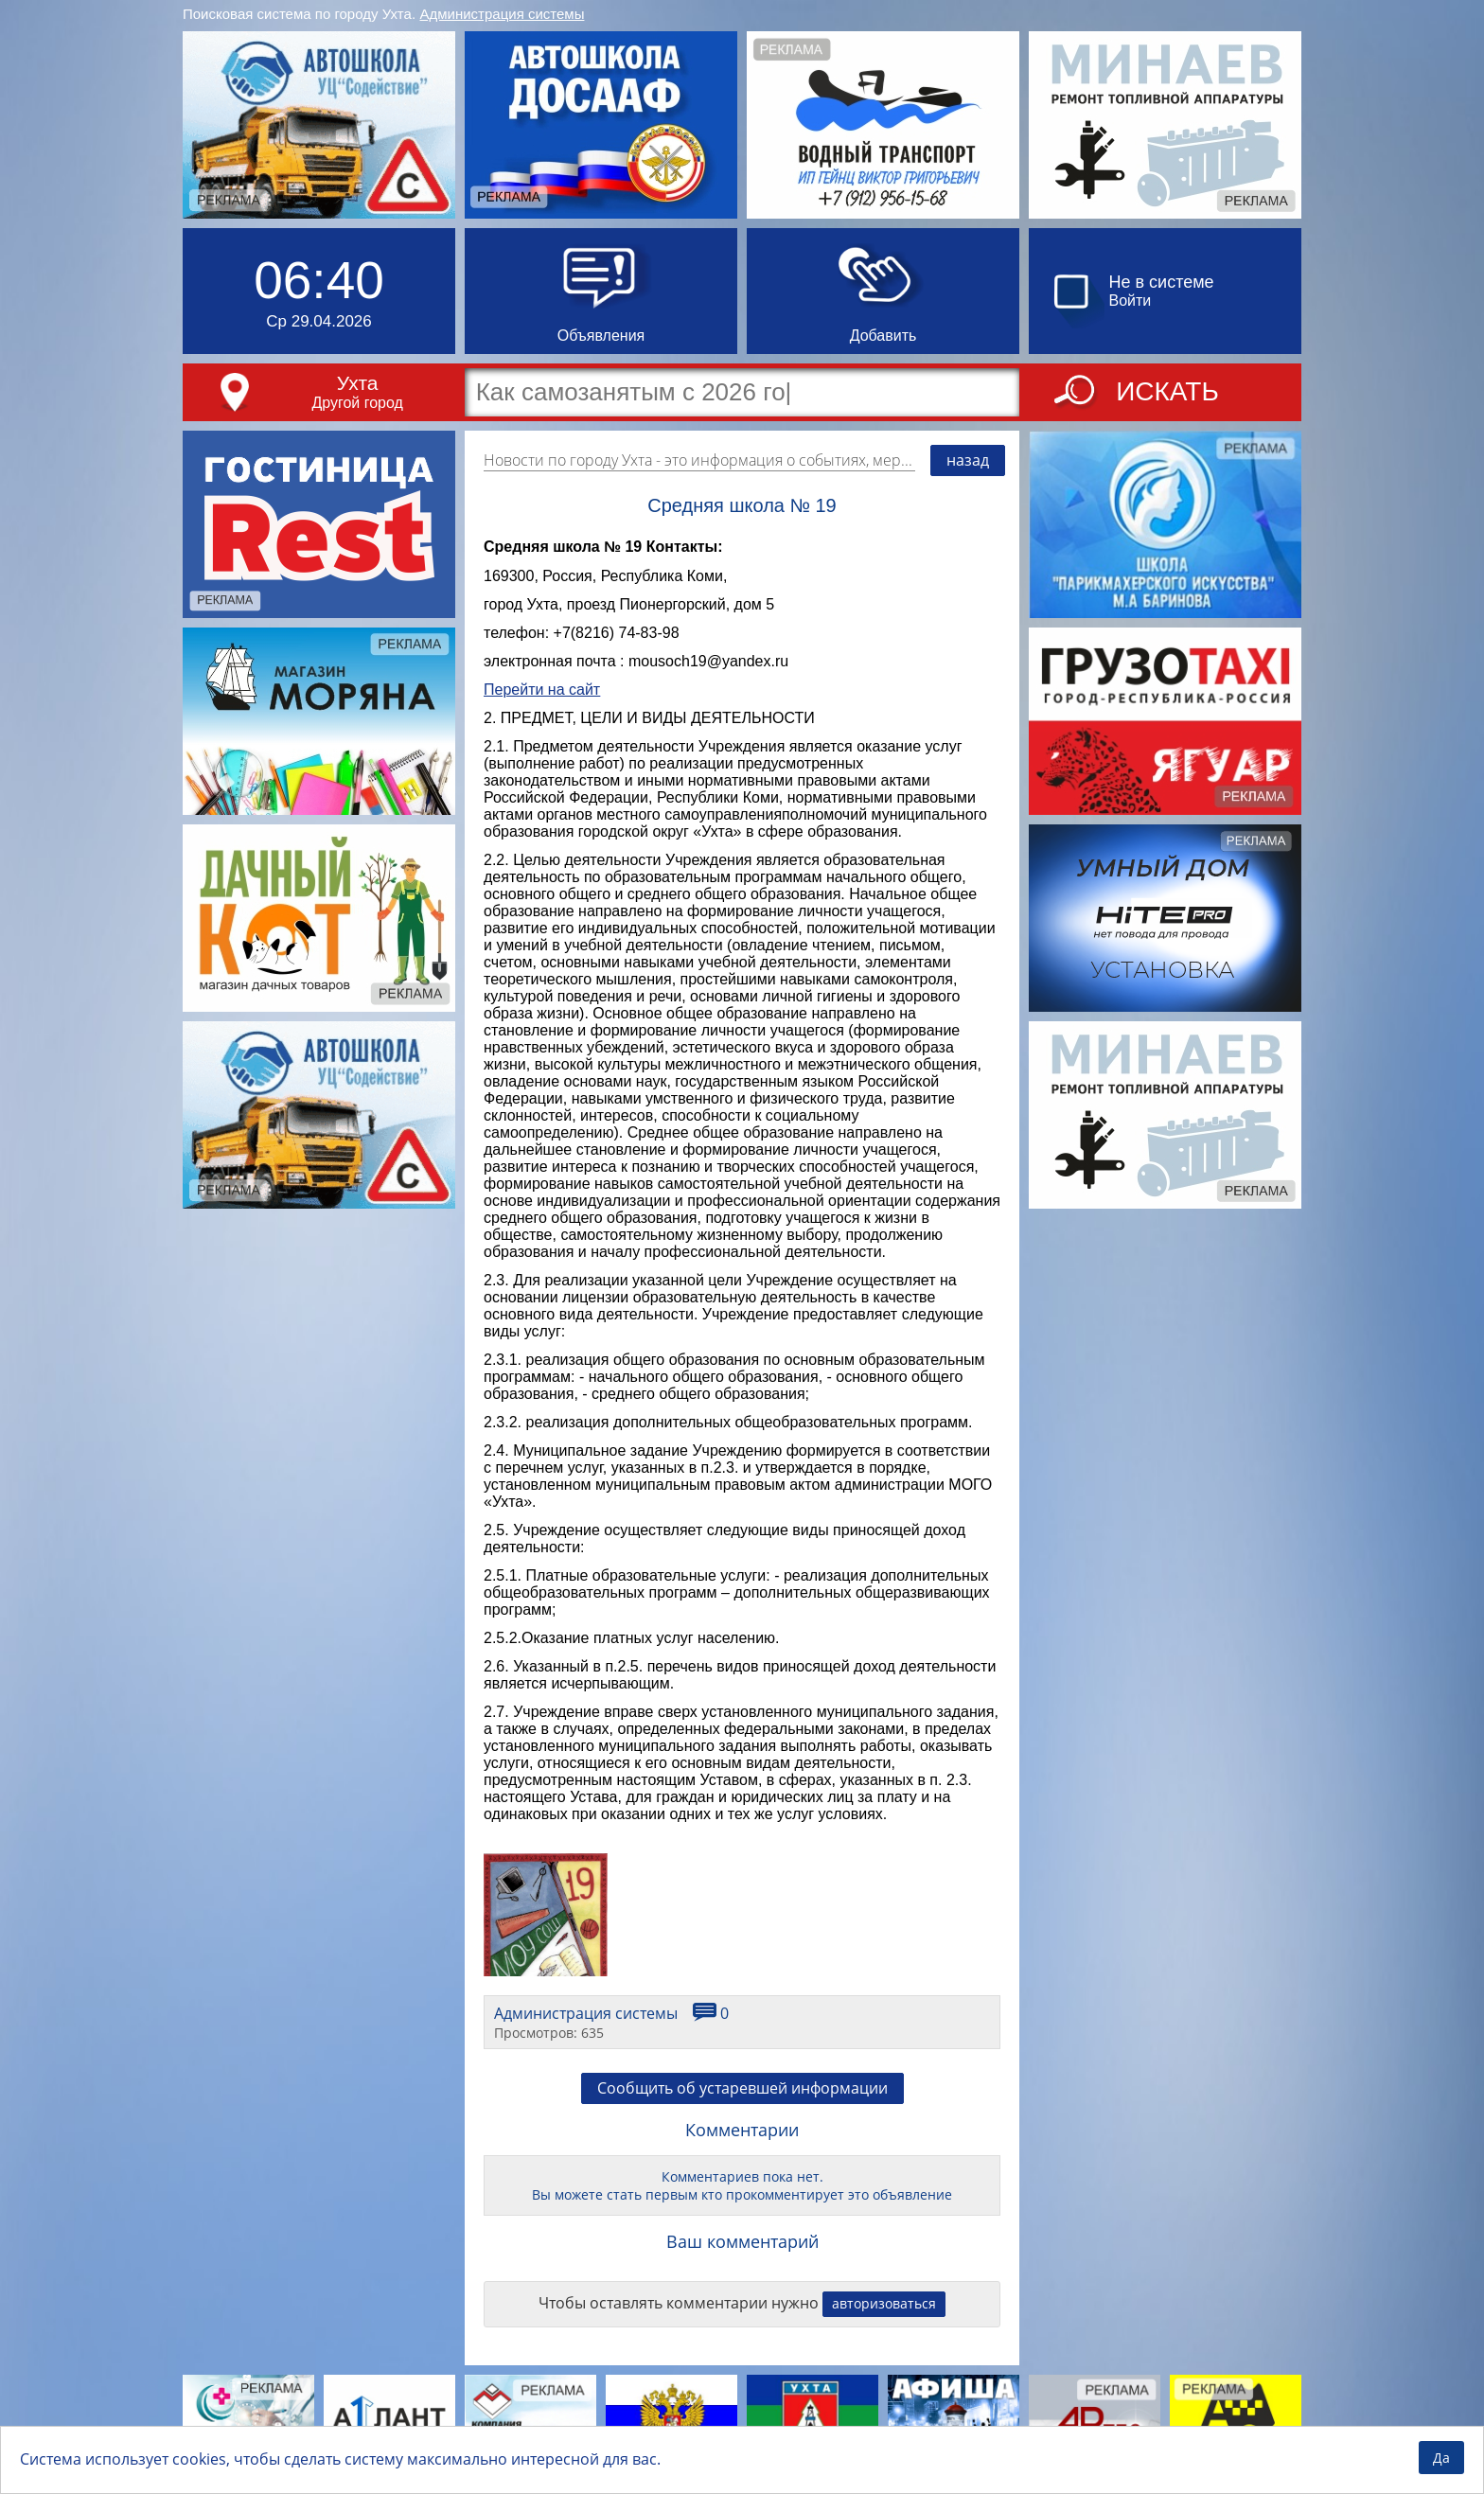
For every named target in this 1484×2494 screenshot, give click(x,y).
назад (967, 460)
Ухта (358, 383)
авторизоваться (884, 2303)
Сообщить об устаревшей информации (742, 2088)
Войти (1130, 300)
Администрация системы (502, 14)
